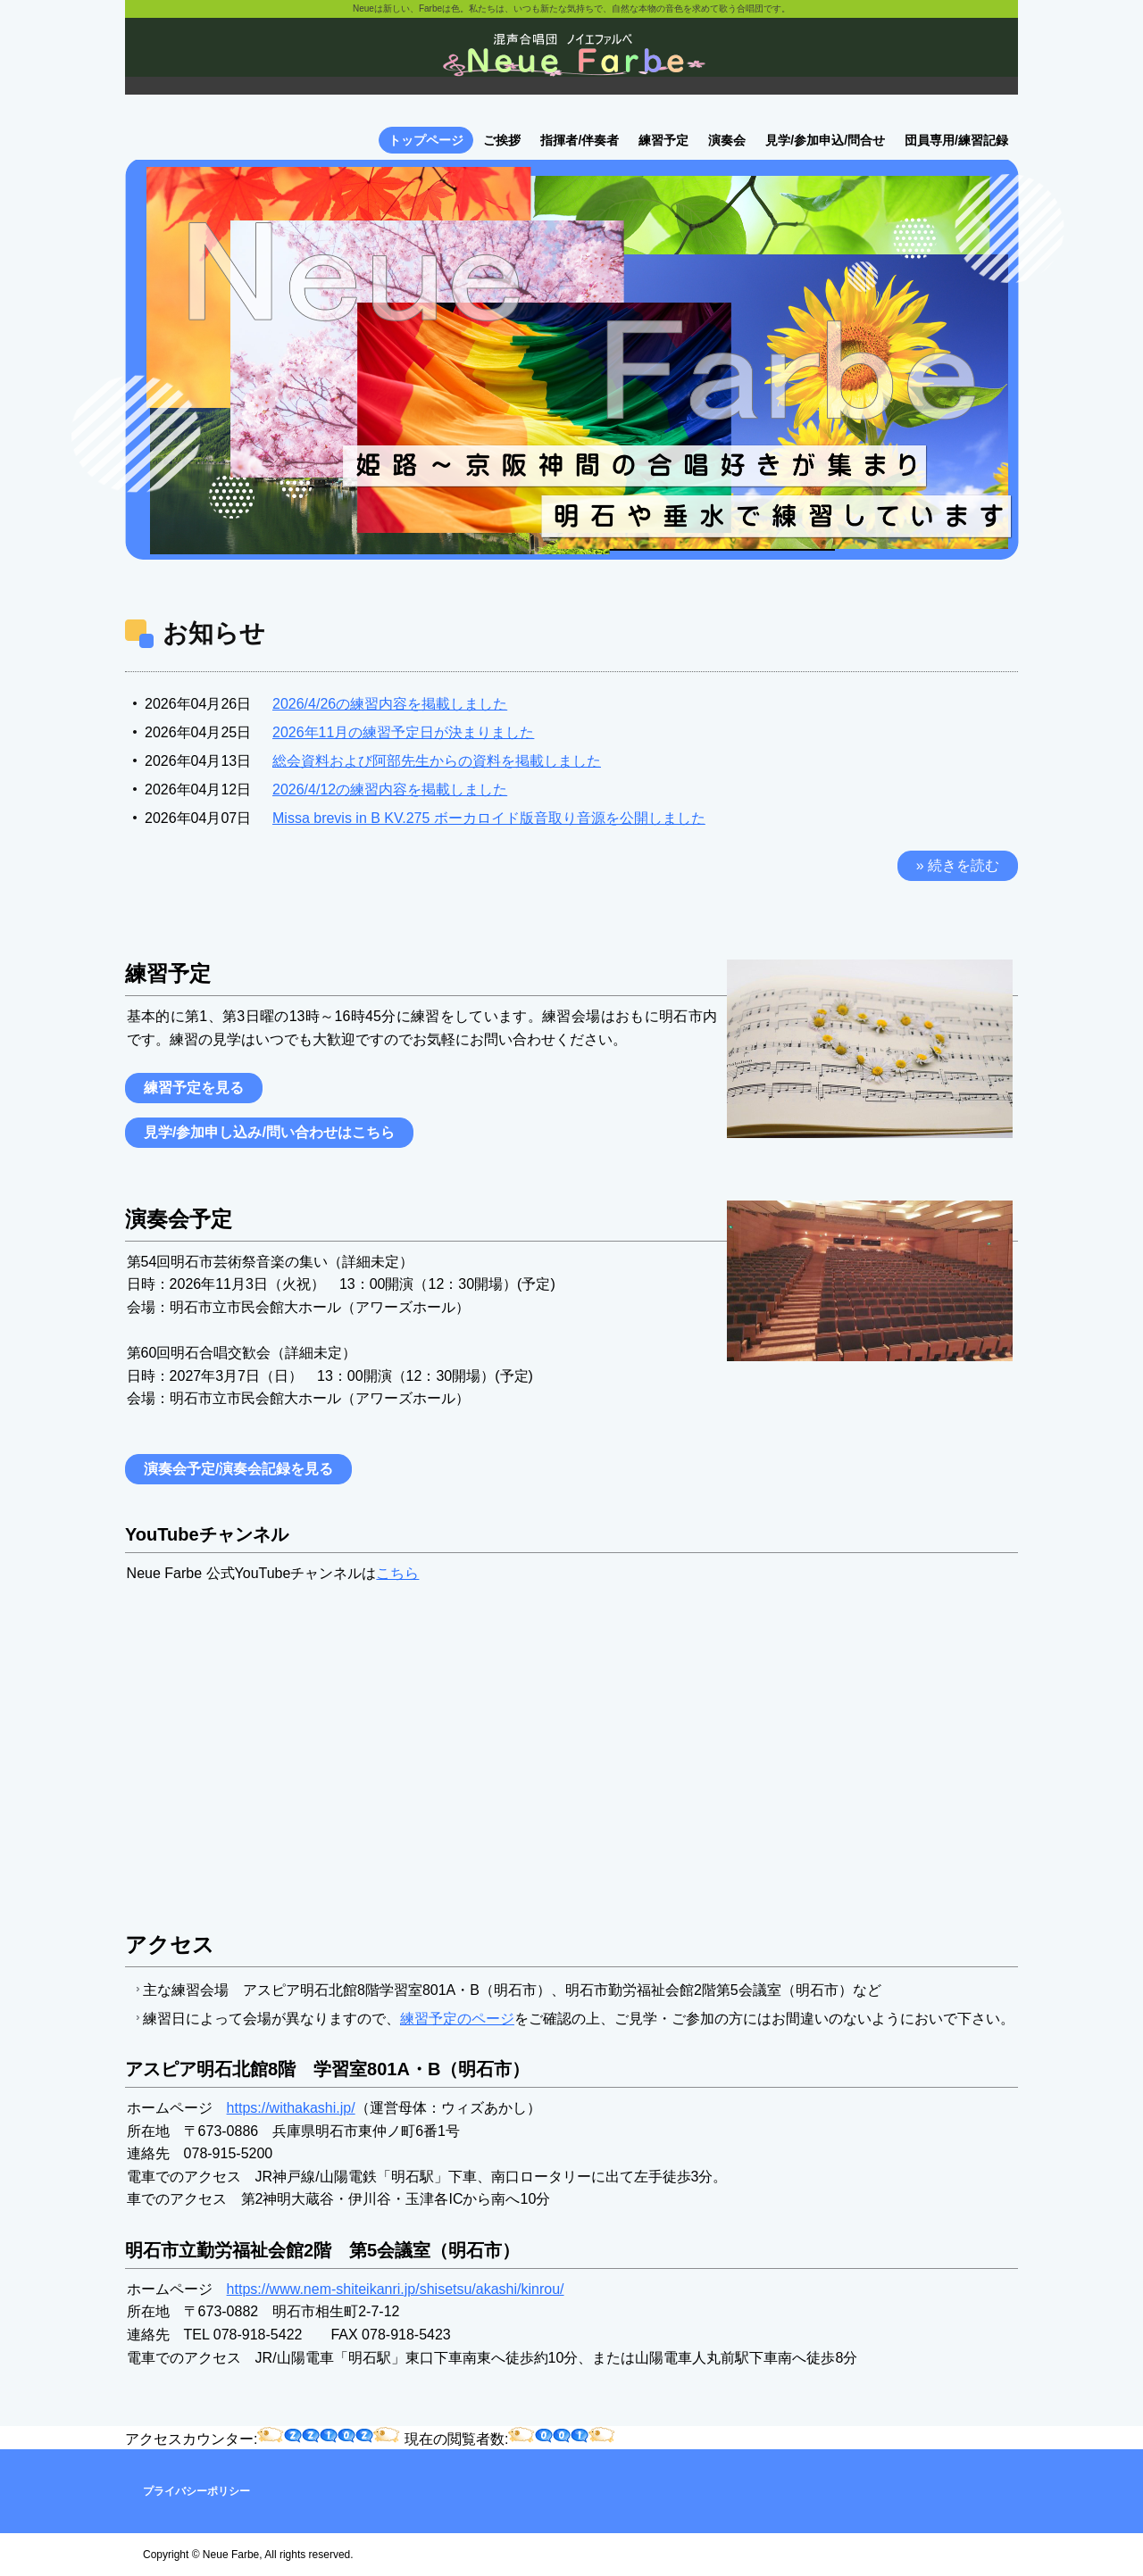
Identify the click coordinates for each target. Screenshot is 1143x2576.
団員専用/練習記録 (956, 140)
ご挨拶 (502, 140)
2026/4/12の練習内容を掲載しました (389, 789)
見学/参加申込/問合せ (825, 140)
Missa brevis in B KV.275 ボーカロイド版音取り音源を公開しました (488, 818)
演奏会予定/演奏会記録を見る (238, 1468)
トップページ (425, 140)
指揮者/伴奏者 (579, 140)
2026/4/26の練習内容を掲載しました (389, 703)
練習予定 (663, 140)
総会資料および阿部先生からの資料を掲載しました (436, 761)
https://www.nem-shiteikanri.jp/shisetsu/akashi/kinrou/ (395, 2289)
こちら (397, 1573)
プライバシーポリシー (196, 2491)
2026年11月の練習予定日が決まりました (403, 732)
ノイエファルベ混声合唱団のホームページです (571, 62)
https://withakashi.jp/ (291, 2107)
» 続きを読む (957, 865)
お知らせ (214, 633)
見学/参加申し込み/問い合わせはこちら (269, 1132)
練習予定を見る (194, 1087)
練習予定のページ (457, 2018)
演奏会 (727, 140)
